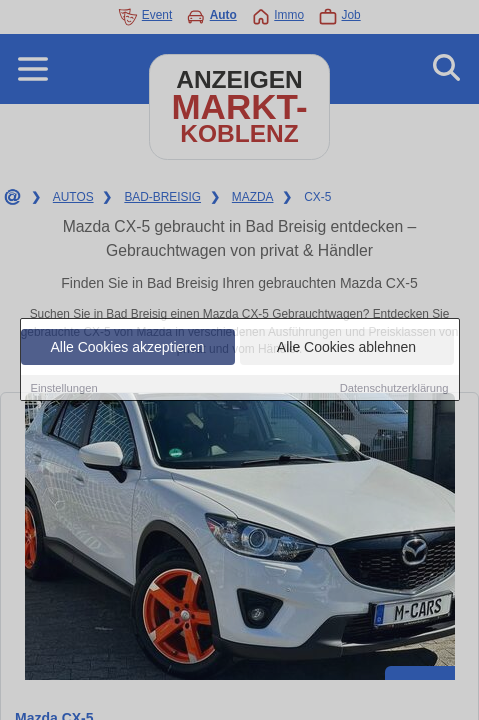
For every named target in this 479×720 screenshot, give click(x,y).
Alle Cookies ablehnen (346, 347)
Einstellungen (64, 388)
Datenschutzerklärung (394, 388)
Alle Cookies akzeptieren (127, 347)
